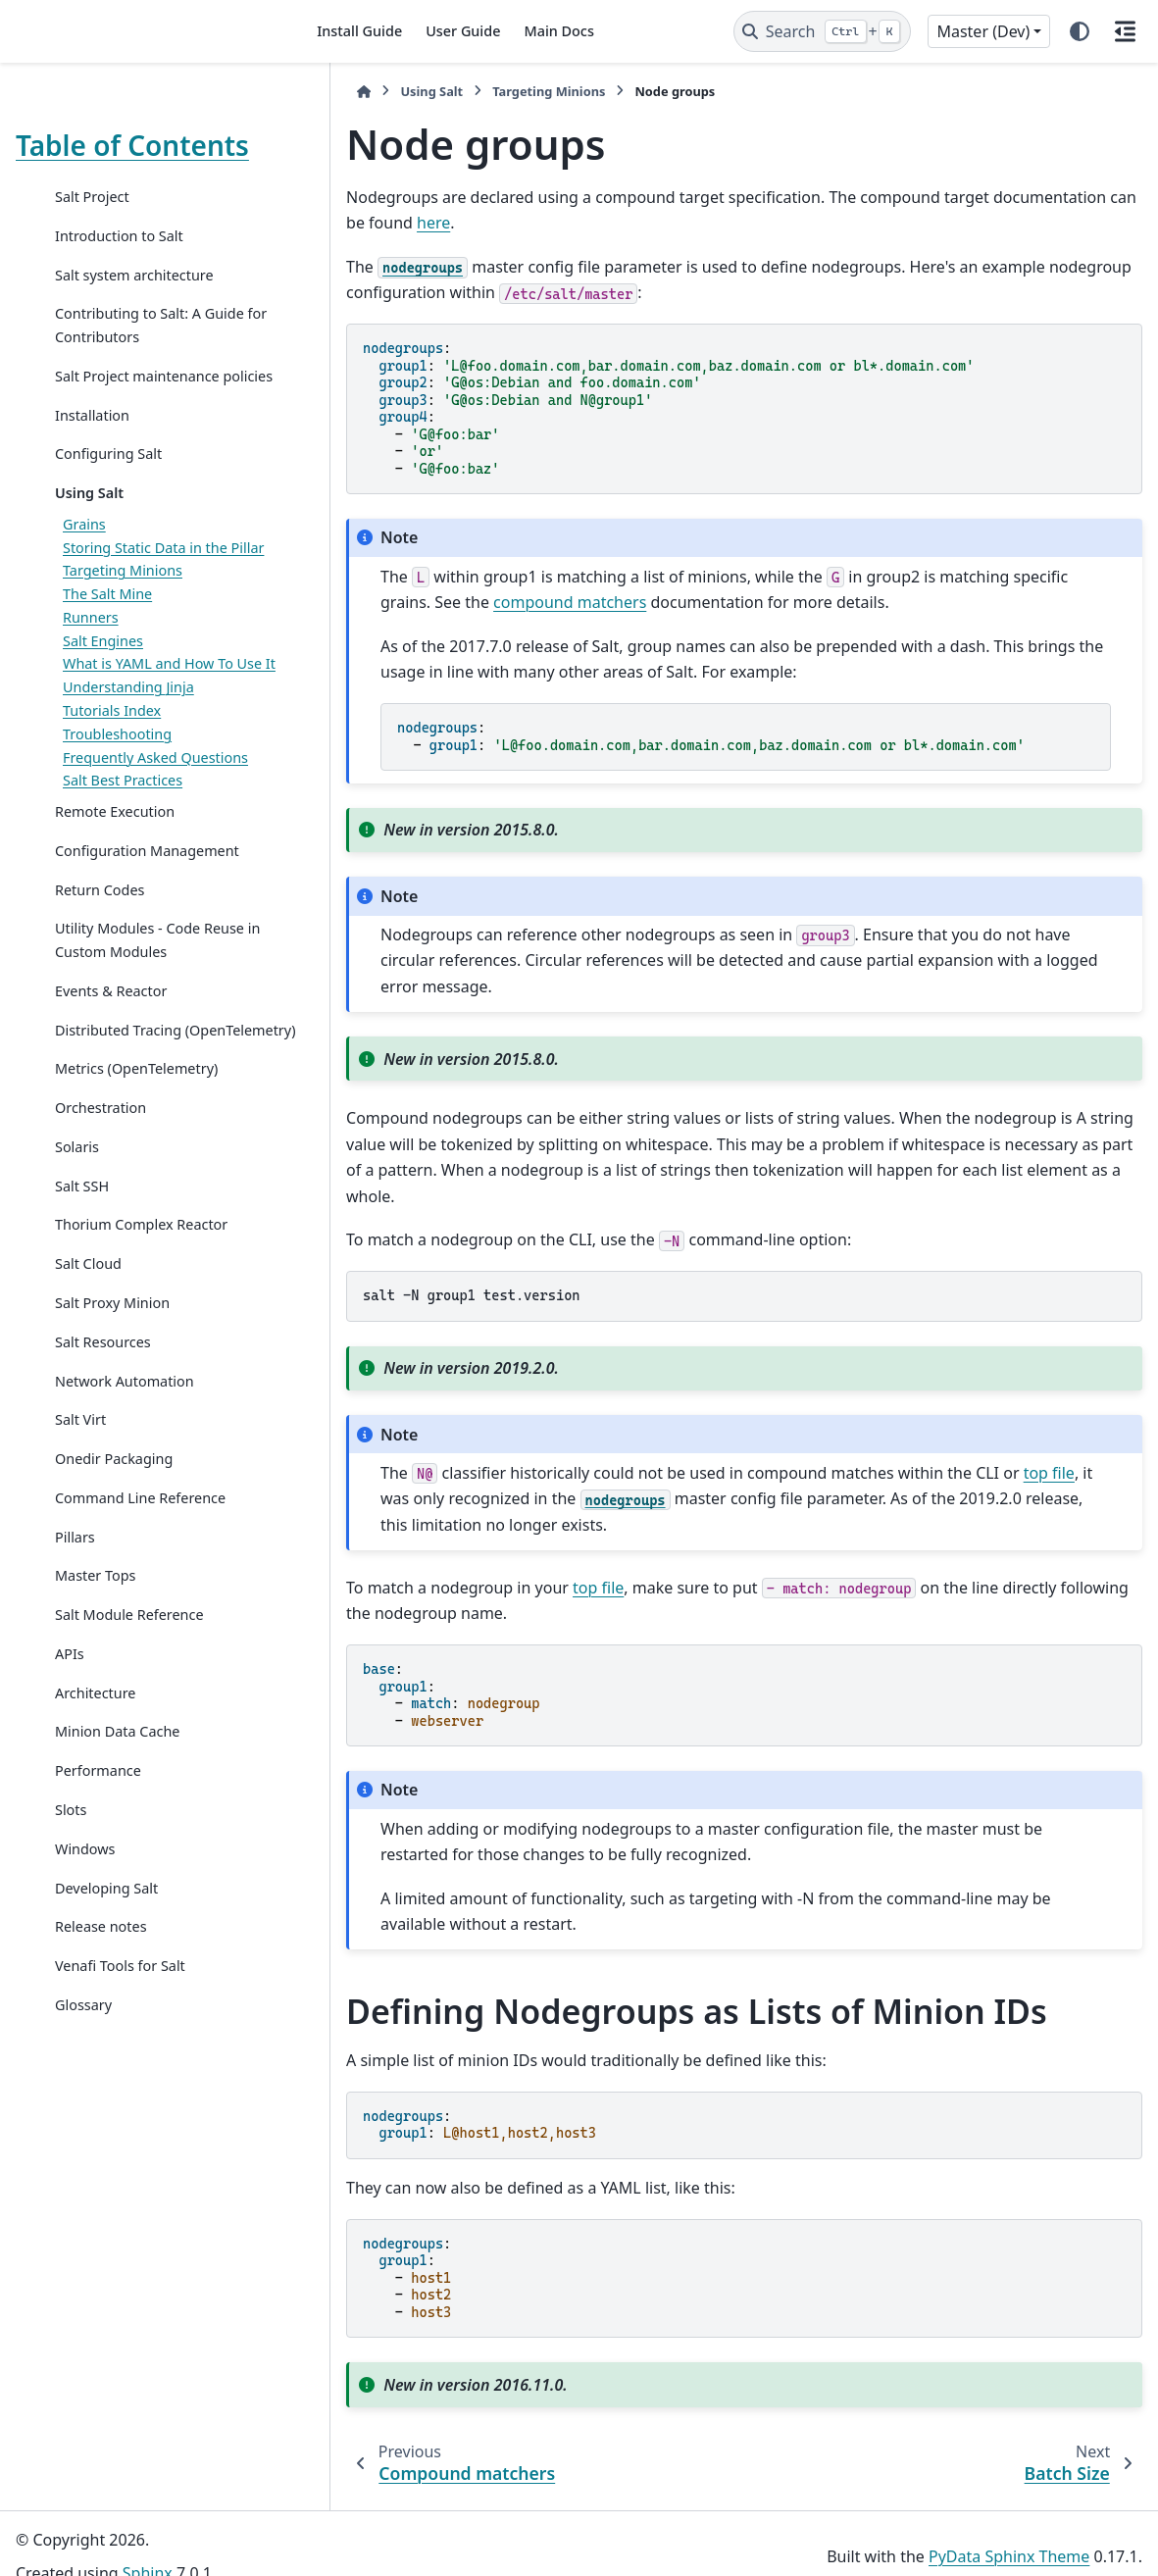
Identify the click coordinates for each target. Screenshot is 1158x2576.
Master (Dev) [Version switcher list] (983, 31)
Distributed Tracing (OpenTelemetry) (118, 1088)
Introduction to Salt (119, 236)
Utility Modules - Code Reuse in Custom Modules (149, 987)
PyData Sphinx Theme (1009, 2530)
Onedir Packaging (114, 1528)
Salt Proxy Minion (112, 1372)
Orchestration (100, 1177)
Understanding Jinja (128, 734)
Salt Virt (80, 1490)
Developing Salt (106, 1957)
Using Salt (89, 516)
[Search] (822, 31)
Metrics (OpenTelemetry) (136, 1139)
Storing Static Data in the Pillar (163, 570)
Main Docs (558, 31)
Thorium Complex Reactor (141, 1295)
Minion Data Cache (117, 1802)
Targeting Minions (122, 593)
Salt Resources (103, 1411)
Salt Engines (103, 663)
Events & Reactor (111, 1037)
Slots (70, 1879)
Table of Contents (132, 145)
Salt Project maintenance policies (137, 388)
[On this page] (1124, 31)
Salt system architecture (134, 275)
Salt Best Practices (122, 827)
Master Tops (95, 1646)
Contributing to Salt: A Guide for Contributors (149, 325)
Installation (92, 438)
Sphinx (148, 2547)
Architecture (95, 1762)
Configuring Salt (108, 477)
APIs (69, 1723)
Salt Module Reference (129, 1684)
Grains (84, 547)
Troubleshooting (117, 780)
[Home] (322, 91)
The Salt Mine (107, 617)
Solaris (77, 1216)
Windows (85, 1918)
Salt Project (92, 196)
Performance (98, 1841)
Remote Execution (115, 858)
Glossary (83, 2074)
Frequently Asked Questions (155, 803)
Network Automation (124, 1450)
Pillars (75, 1606)
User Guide (463, 31)
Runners (91, 640)
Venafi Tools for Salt (120, 2035)
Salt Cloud (88, 1334)
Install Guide (359, 31)
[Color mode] (1079, 31)
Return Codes (99, 936)
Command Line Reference (140, 1567)
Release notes (101, 1997)
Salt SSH (82, 1255)
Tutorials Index (112, 757)
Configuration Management (147, 896)
